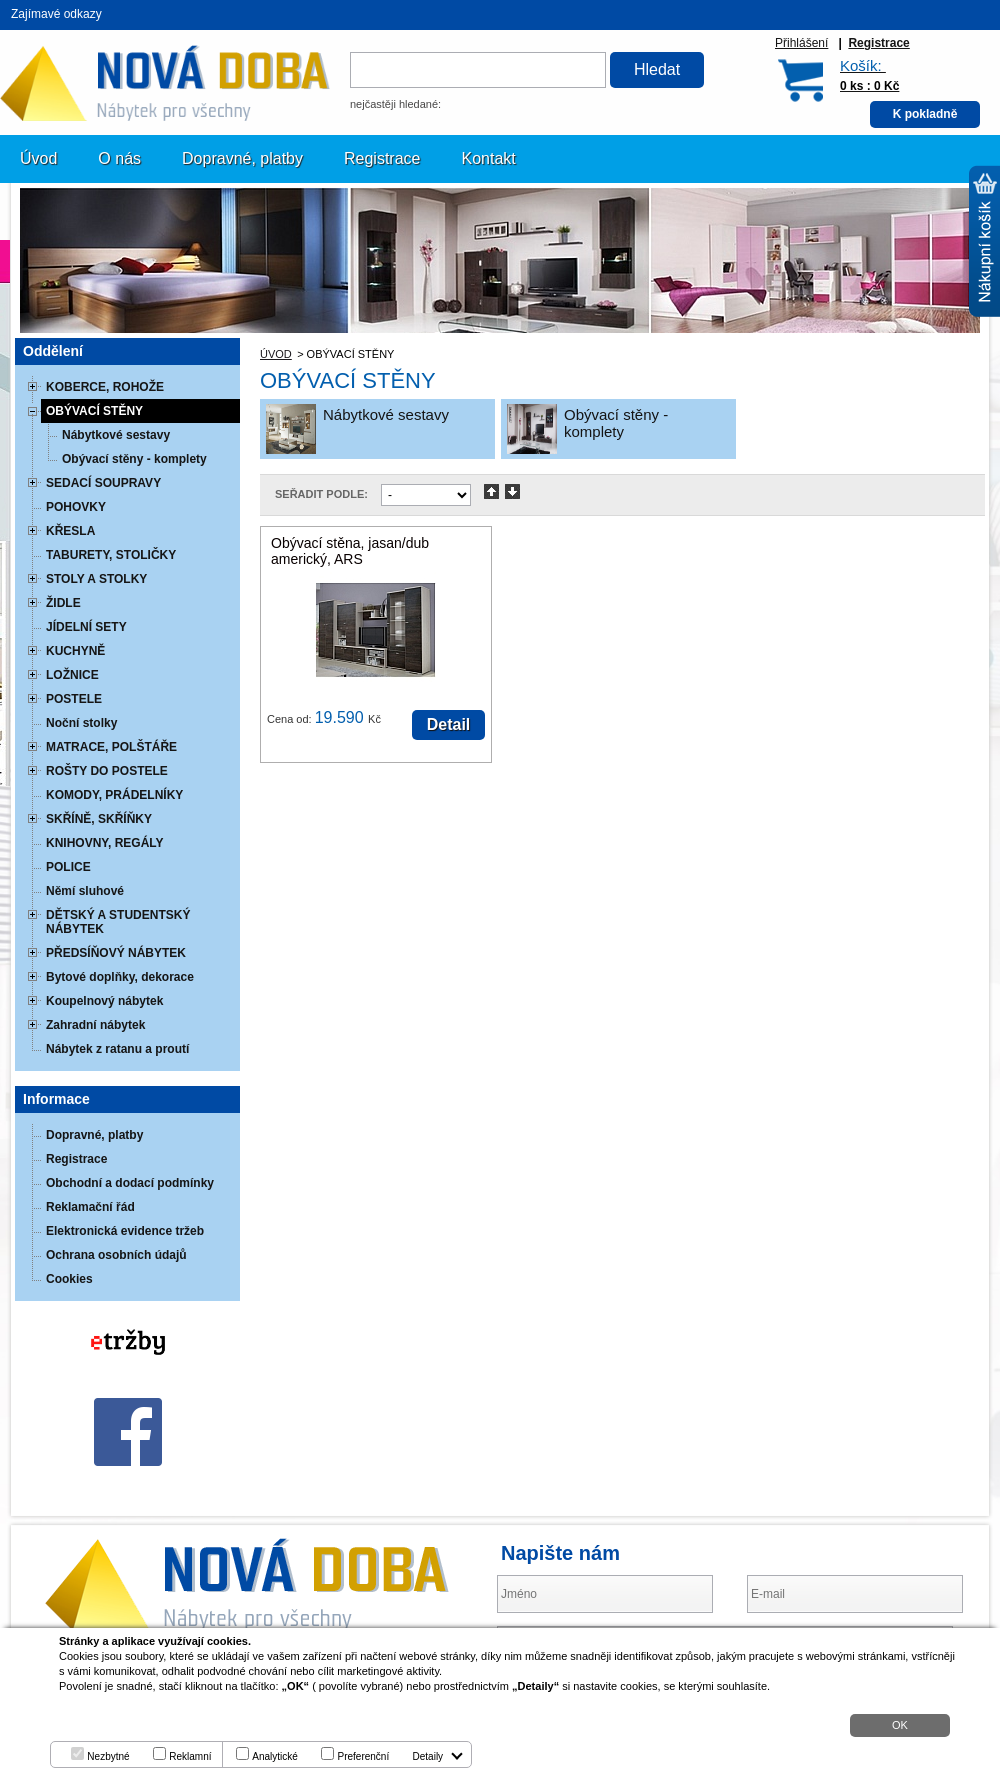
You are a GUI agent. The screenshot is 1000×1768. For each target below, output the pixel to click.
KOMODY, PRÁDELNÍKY (114, 795)
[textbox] (478, 70)
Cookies (69, 1279)
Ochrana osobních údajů (116, 1255)
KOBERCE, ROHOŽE (105, 387)
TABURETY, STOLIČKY (111, 555)
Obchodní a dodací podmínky (130, 1183)
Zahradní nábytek (95, 1025)
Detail (449, 724)
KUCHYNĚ (75, 651)
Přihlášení (801, 43)
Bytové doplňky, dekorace (120, 977)
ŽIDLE (63, 603)
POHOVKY (76, 507)
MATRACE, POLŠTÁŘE (111, 747)
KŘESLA (70, 531)
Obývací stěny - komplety (616, 423)
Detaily (428, 1756)
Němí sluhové (85, 891)
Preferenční (363, 1756)
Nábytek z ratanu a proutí (117, 1049)
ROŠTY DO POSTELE (107, 771)
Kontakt (489, 158)
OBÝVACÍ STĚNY (94, 411)
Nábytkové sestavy (386, 414)
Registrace (878, 43)
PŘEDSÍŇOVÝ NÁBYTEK (116, 953)
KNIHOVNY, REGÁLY (105, 843)
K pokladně (925, 114)
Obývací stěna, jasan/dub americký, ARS (350, 551)
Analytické (275, 1756)
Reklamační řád (90, 1207)
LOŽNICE (72, 675)
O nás (119, 158)
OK (900, 1725)
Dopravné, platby (242, 158)
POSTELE (74, 699)
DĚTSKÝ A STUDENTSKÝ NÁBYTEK (118, 922)
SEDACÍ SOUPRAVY (103, 483)
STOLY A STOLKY (96, 579)
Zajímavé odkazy (56, 14)
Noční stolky (81, 723)
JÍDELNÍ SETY (86, 627)
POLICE (68, 867)
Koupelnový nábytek (104, 1001)
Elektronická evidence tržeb (125, 1231)
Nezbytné (108, 1756)
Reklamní (190, 1756)
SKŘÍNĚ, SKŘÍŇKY (99, 819)
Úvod (38, 158)
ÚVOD (276, 354)
